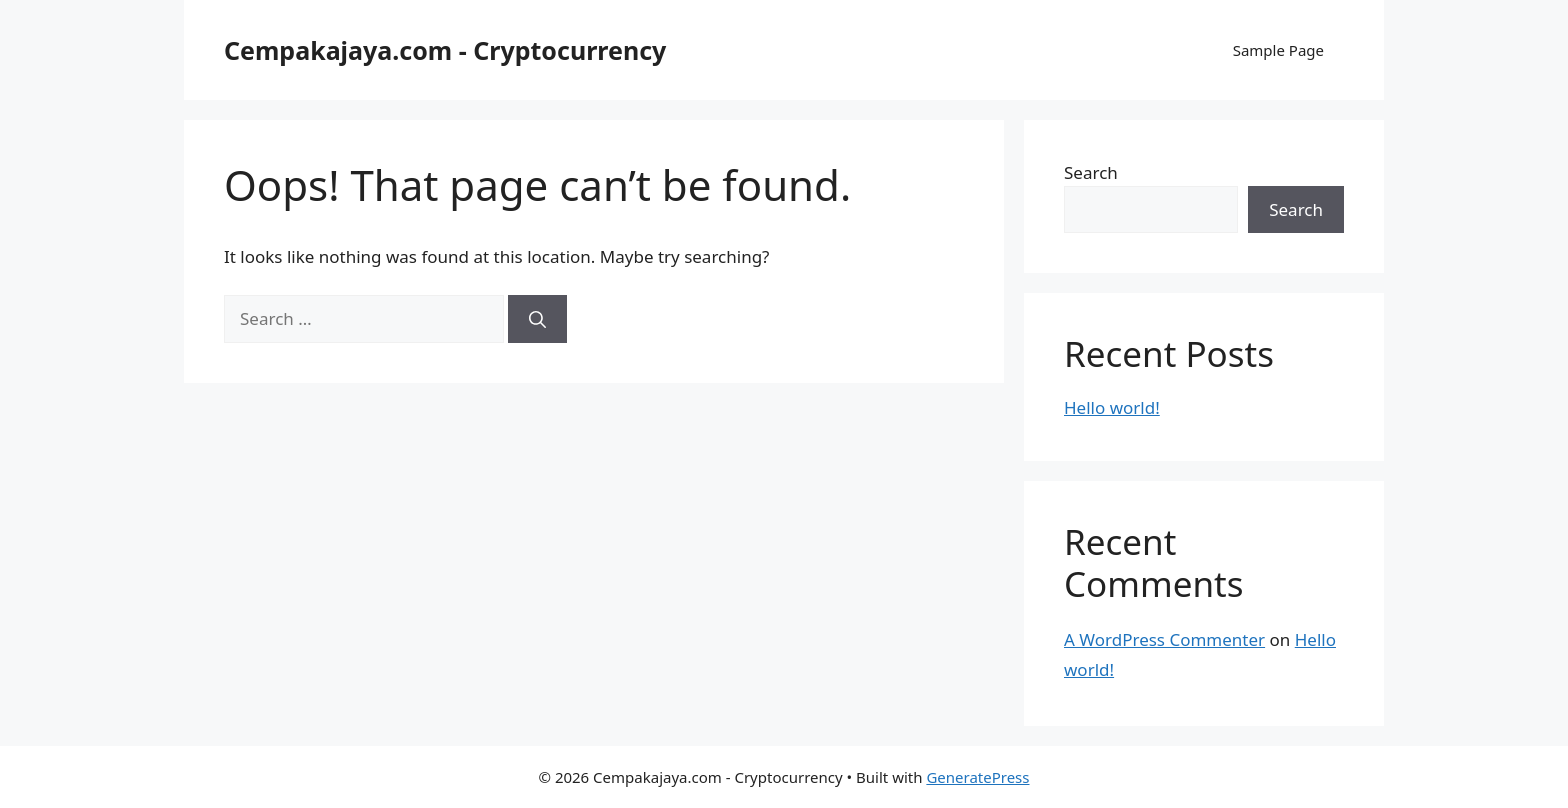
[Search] (537, 319)
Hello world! (1112, 407)
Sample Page (1278, 50)
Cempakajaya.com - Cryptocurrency (445, 50)
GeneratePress (977, 777)
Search (1091, 172)
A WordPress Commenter (1164, 639)
